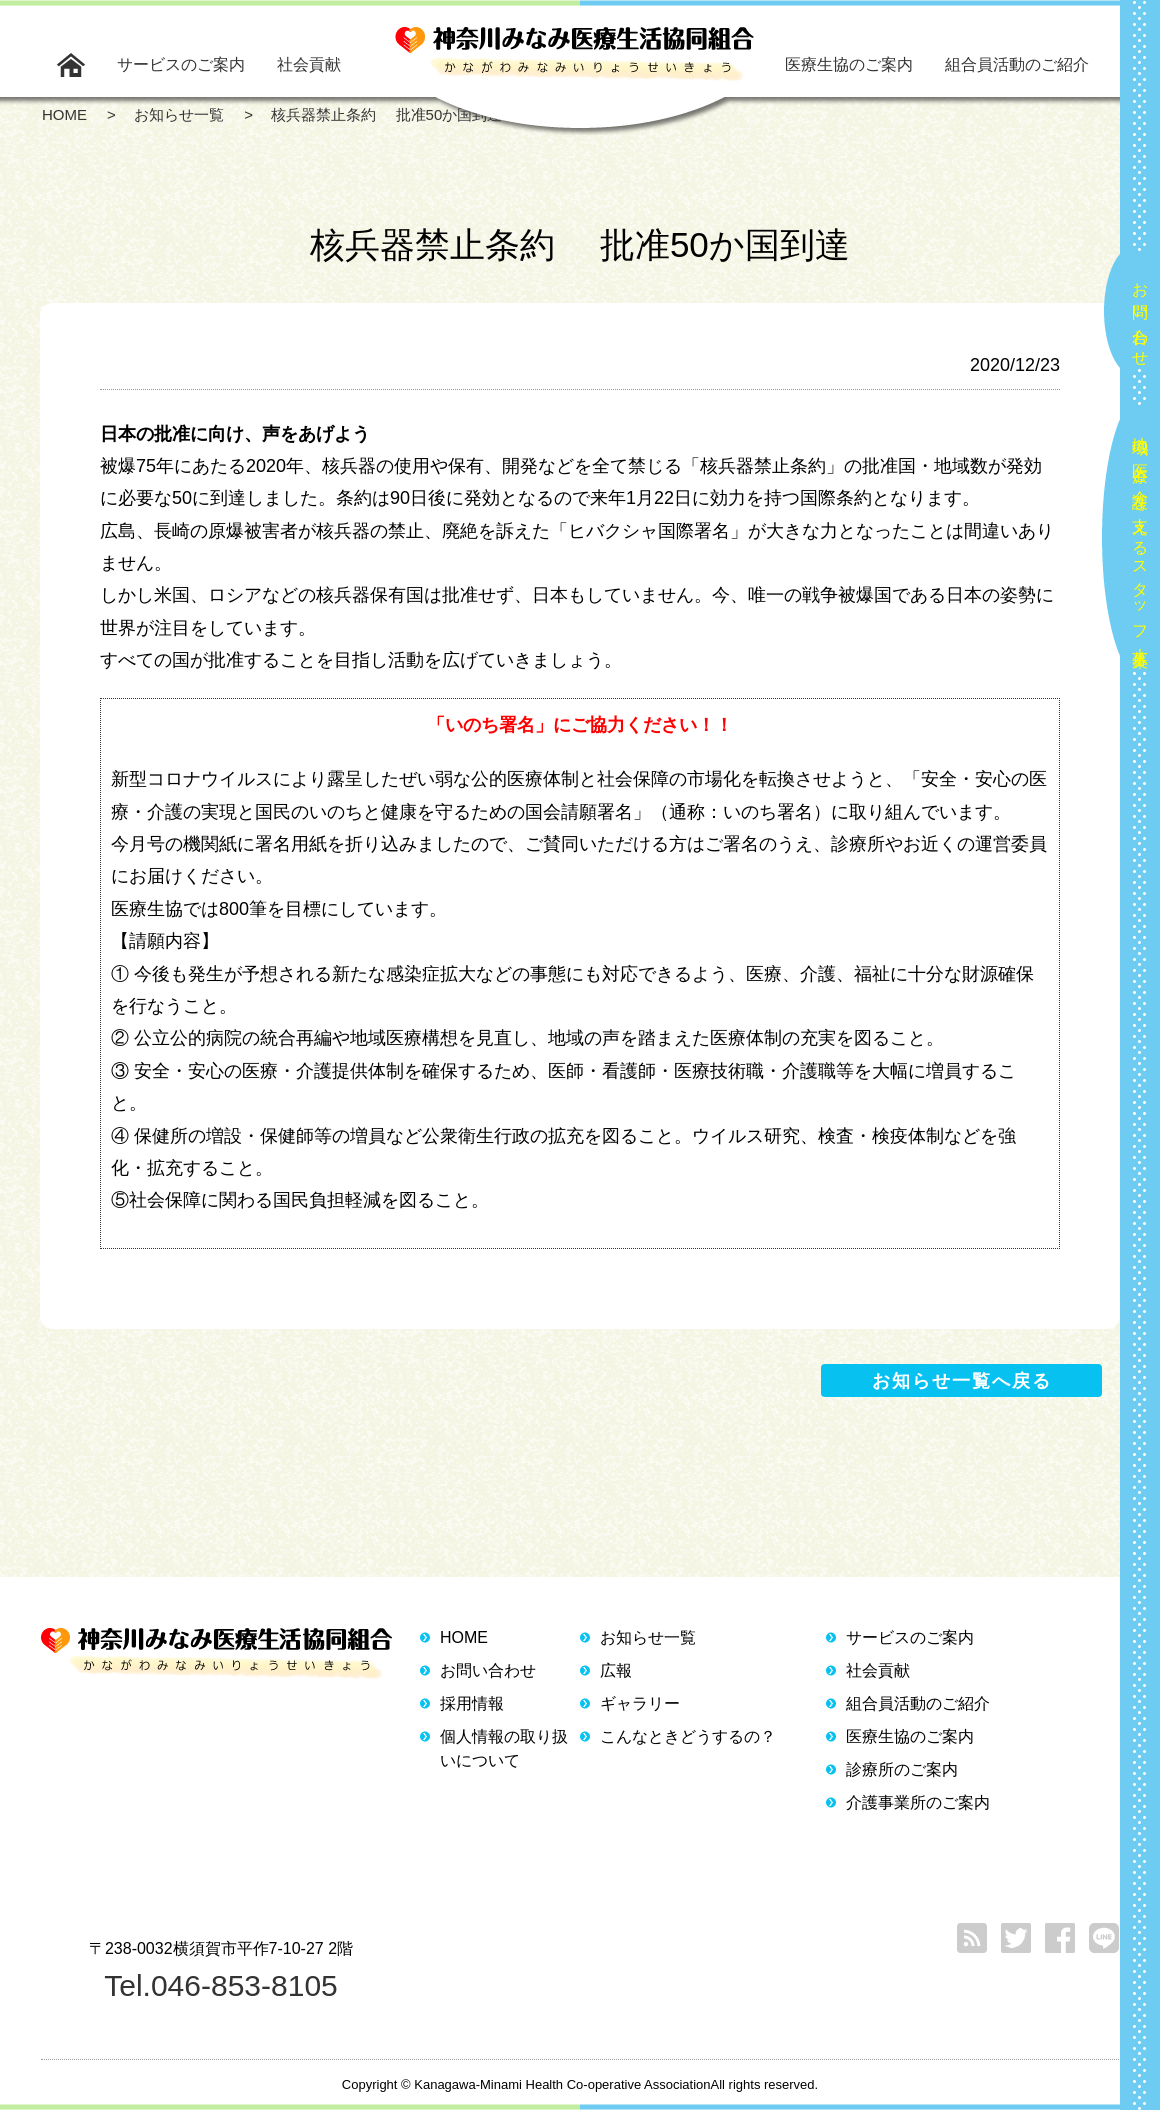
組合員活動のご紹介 (1017, 64)
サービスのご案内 (181, 64)
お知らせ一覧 (648, 1637)
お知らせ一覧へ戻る (962, 1381)
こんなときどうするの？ (688, 1736)
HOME (464, 1637)
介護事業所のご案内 (918, 1802)
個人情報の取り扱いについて (504, 1748)
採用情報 (472, 1703)
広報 (616, 1670)
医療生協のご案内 (849, 64)
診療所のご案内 (902, 1769)
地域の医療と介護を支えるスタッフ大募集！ (1140, 543)
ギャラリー (640, 1703)
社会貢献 (309, 64)
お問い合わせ (1140, 316)
